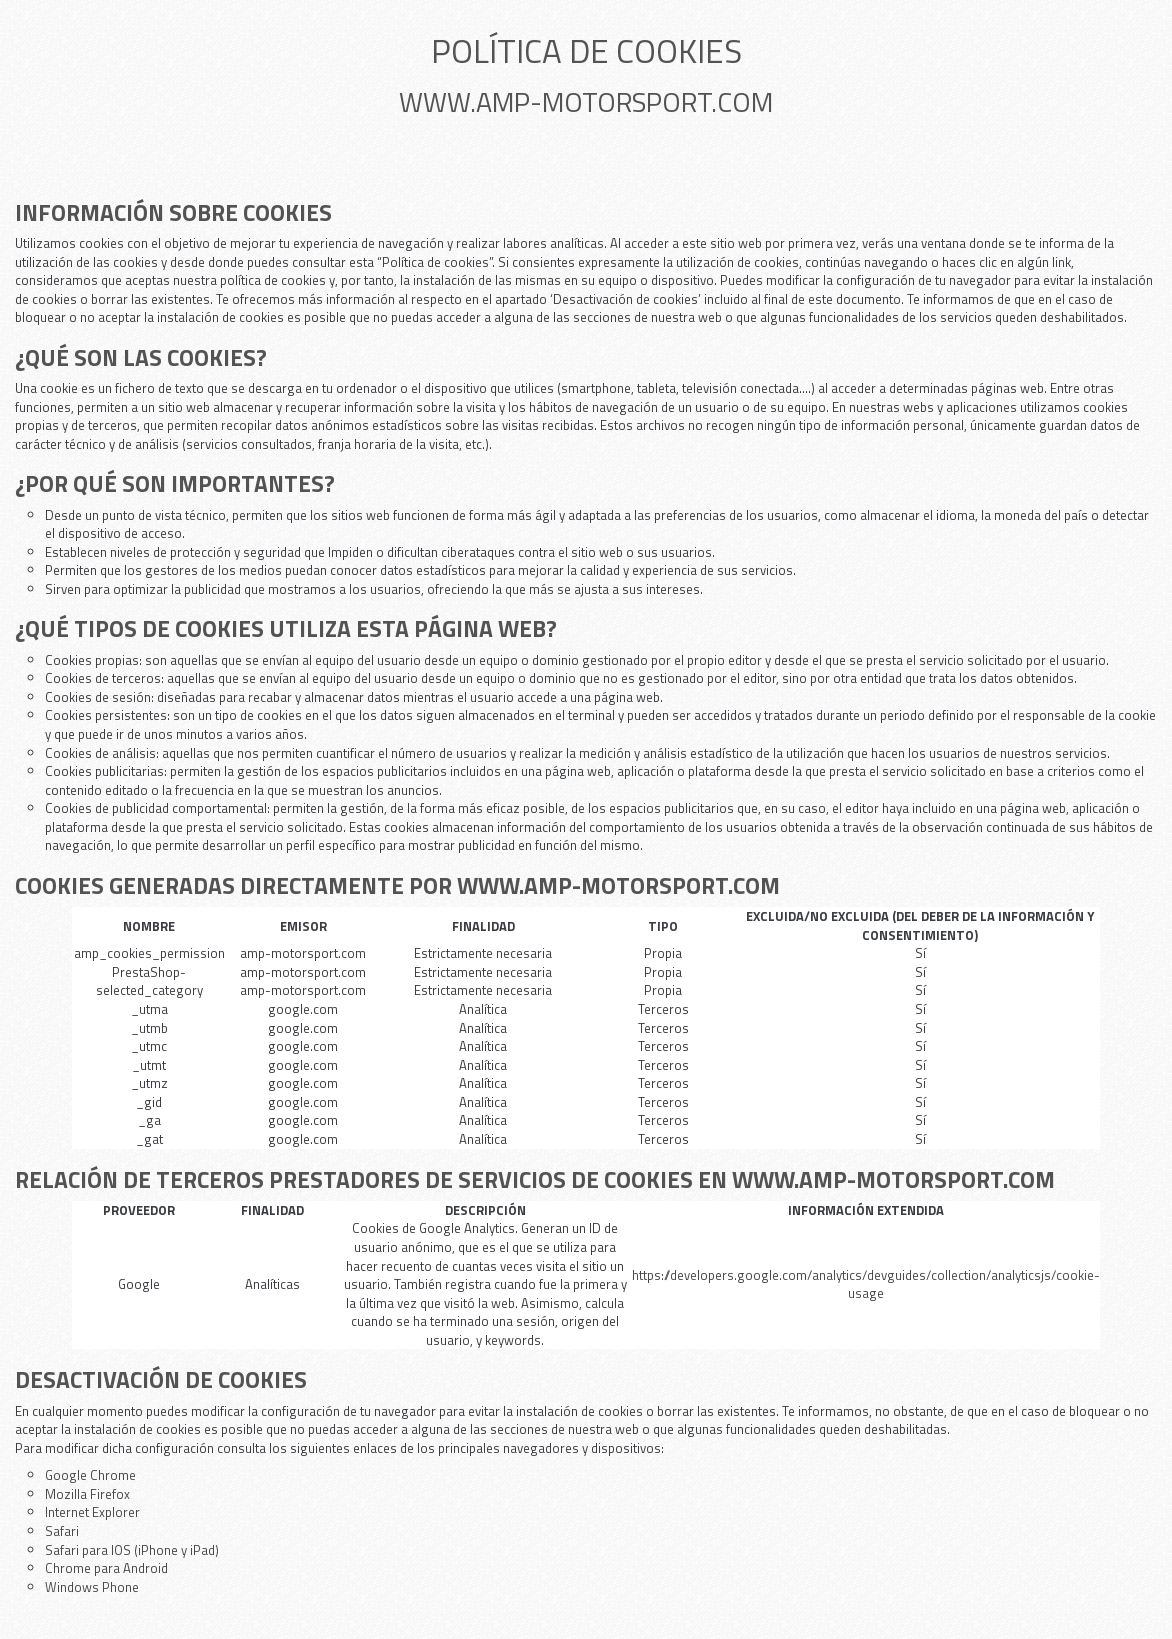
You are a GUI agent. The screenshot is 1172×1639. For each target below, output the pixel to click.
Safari (62, 1531)
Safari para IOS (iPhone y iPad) (132, 1550)
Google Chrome (90, 1475)
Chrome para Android (106, 1568)
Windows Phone (92, 1587)
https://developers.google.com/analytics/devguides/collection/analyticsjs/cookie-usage (866, 1284)
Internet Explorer (92, 1512)
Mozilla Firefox (87, 1494)
